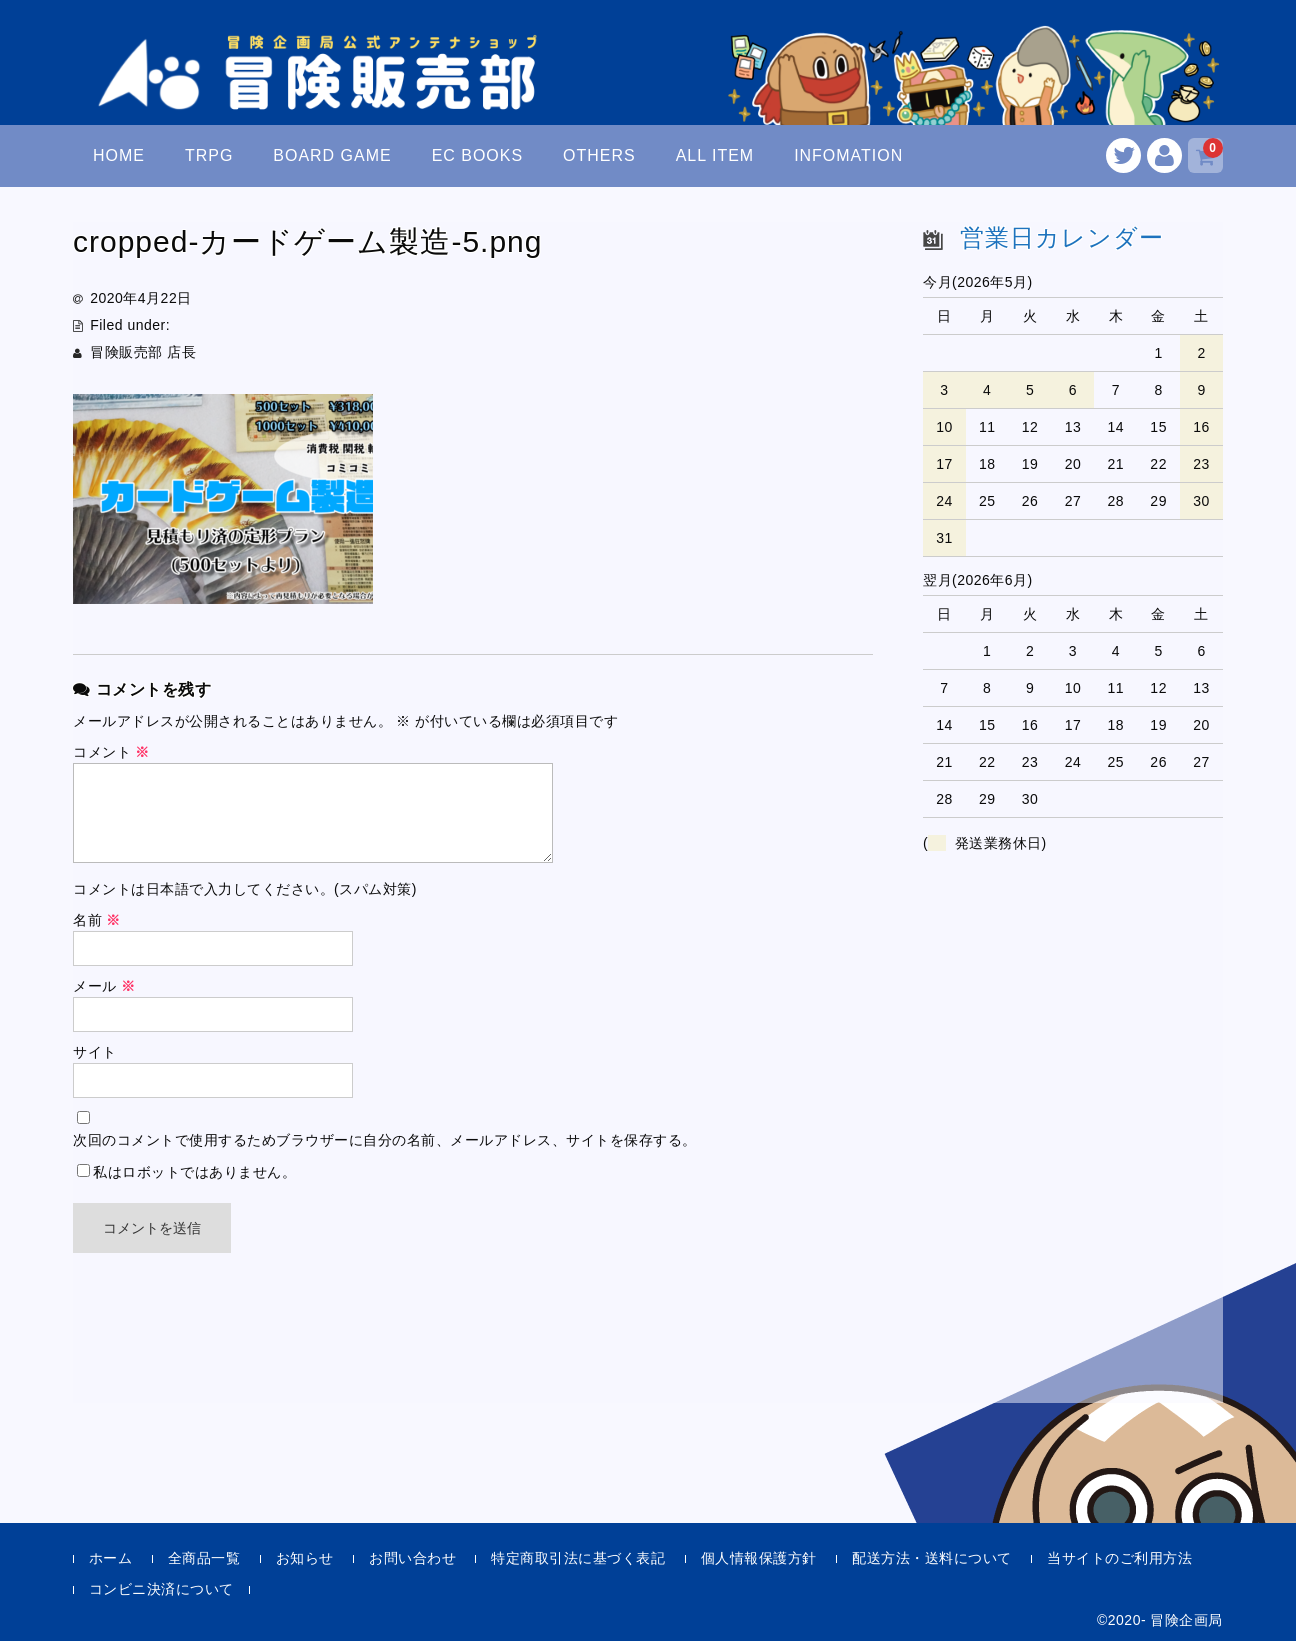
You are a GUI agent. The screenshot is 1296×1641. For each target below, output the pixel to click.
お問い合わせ (412, 1558)
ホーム (111, 1558)
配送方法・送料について (932, 1558)
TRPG (209, 155)
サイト (95, 1052)
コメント (111, 752)
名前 (97, 920)
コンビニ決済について (161, 1589)
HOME (119, 155)
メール (104, 986)
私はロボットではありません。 (194, 1172)
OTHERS (599, 155)
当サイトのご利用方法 (1119, 1558)
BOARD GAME (332, 155)
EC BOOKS (478, 155)
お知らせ (305, 1558)
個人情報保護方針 (759, 1558)
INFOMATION (848, 155)
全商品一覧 (204, 1558)
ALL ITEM (715, 155)
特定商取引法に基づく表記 (578, 1558)
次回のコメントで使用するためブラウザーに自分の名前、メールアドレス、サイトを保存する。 (385, 1140)
